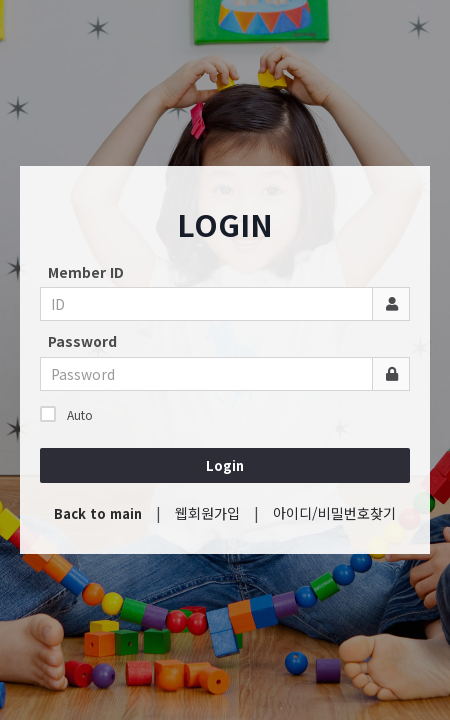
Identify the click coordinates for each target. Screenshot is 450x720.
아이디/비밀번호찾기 (334, 513)
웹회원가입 (207, 513)
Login (225, 465)
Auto (66, 414)
